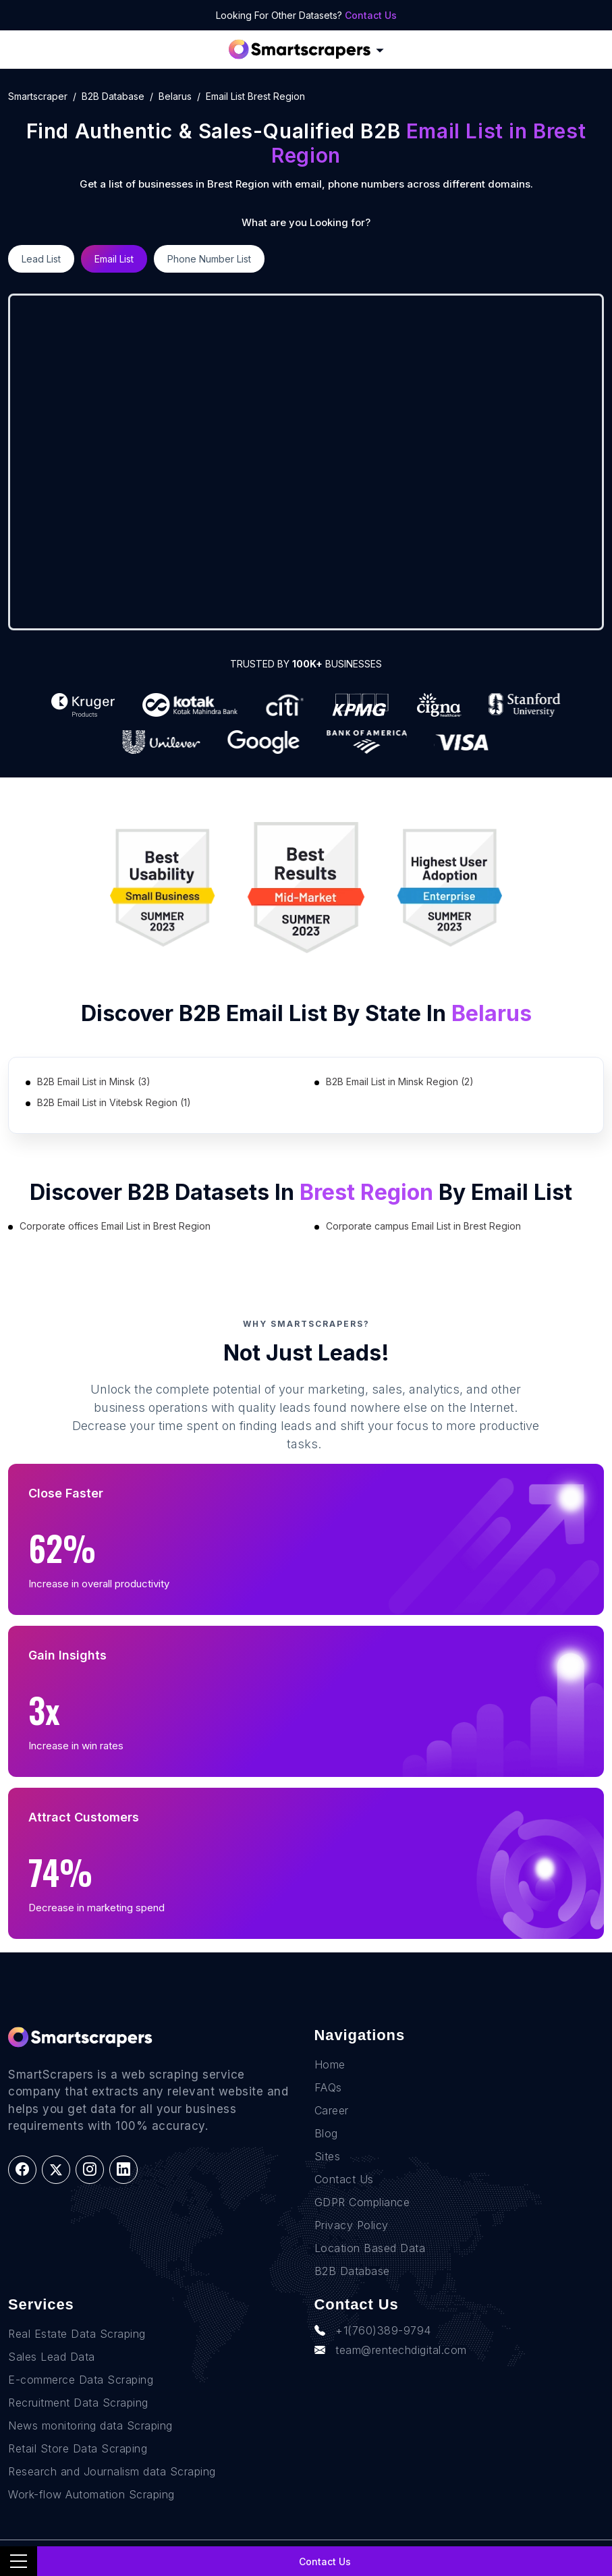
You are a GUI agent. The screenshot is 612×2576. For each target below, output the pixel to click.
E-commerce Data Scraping (80, 2379)
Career (331, 2110)
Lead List (41, 259)
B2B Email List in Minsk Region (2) (400, 1081)
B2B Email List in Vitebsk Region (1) (114, 1102)
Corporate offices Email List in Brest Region (115, 1226)
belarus (175, 96)
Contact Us (371, 15)
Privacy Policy (351, 2225)
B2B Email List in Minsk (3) (93, 1081)
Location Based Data (370, 2248)
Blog (326, 2133)
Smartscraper (37, 96)
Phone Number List (209, 259)
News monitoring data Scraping (90, 2425)
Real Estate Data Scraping (77, 2333)
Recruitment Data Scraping (78, 2402)
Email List (114, 259)
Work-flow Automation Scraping (91, 2494)
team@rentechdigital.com (390, 2350)
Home (329, 2064)
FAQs (328, 2087)
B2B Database (113, 96)
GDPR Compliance (362, 2202)
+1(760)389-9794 (372, 2330)
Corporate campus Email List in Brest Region (423, 1226)
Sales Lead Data (51, 2356)
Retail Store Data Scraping (77, 2448)
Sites (327, 2156)
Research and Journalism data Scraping (112, 2471)
